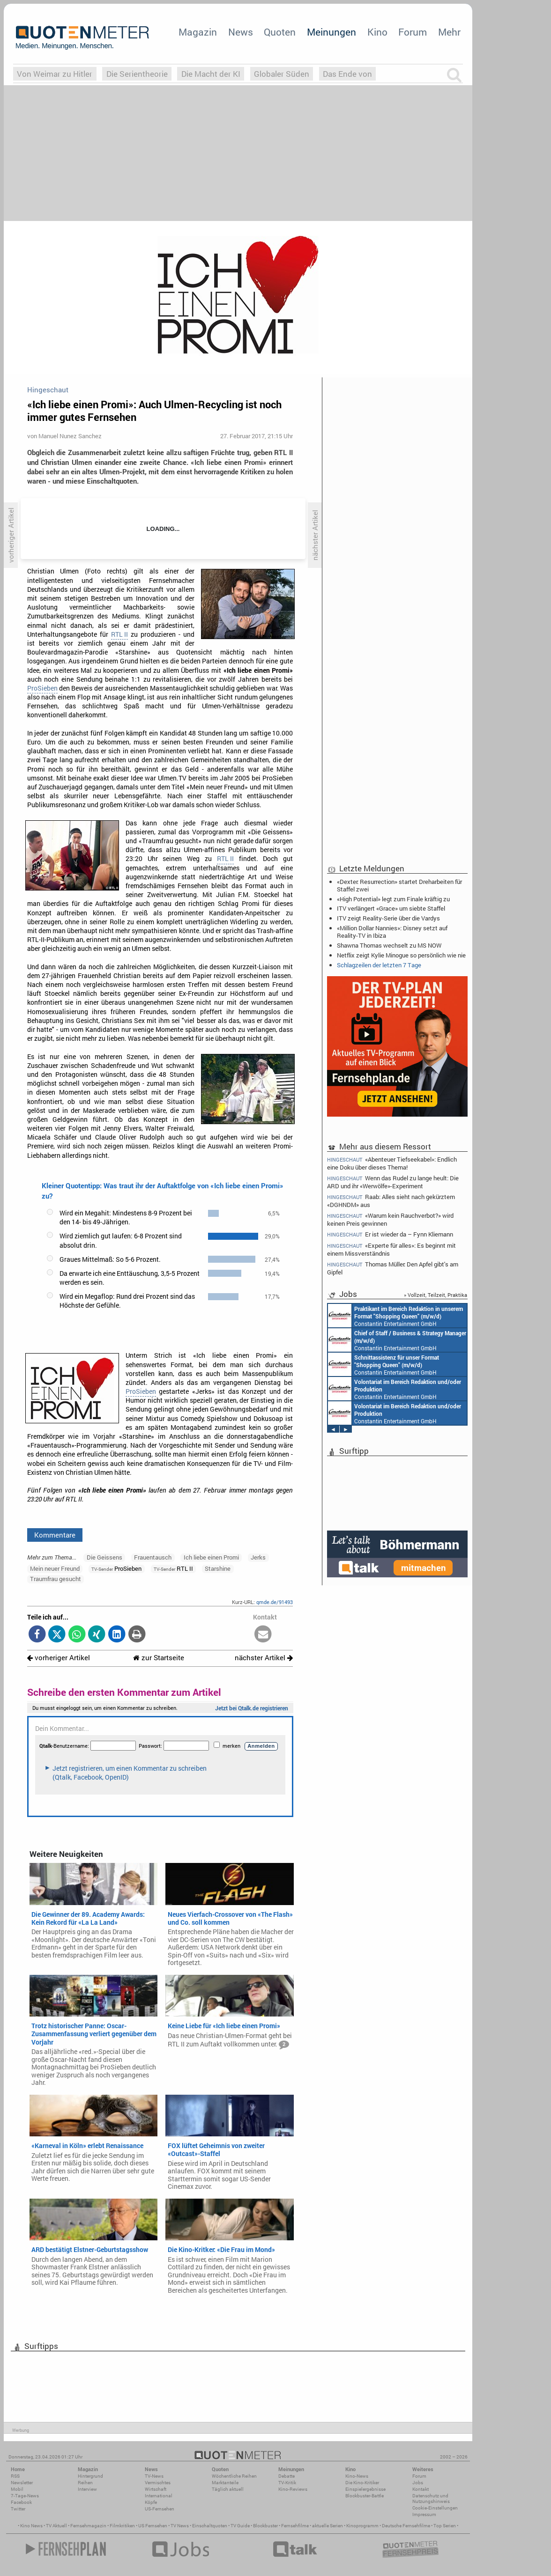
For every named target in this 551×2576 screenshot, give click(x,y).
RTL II (119, 634)
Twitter (18, 2509)
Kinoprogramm (362, 2526)
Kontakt (420, 2489)
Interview (87, 2489)
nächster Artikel (264, 1657)
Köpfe (151, 2502)
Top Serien (444, 2526)
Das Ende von (347, 73)
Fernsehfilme (295, 2526)
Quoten (280, 31)
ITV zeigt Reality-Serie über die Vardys (388, 918)
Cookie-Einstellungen (435, 2508)
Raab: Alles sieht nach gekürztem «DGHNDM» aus (391, 1200)
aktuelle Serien (327, 2526)
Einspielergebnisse (365, 2489)
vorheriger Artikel (58, 1657)
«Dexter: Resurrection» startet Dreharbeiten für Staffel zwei (399, 885)
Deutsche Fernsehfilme (406, 2526)
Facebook (21, 2502)
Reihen (85, 2483)
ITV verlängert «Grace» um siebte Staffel (391, 908)
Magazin (198, 31)
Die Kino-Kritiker (362, 2483)
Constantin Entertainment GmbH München (395, 1315)
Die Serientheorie (137, 73)
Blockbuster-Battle (364, 2496)
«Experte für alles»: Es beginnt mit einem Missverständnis (391, 1249)
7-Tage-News (25, 2496)
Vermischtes (158, 2483)
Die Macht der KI (210, 73)
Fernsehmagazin (88, 2526)
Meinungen (331, 31)
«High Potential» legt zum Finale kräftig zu (393, 899)
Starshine (218, 1568)
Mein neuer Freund (55, 1568)
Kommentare (54, 1534)
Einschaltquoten (209, 2526)
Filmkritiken (122, 2526)
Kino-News (356, 2476)
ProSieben (42, 688)
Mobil (17, 2489)
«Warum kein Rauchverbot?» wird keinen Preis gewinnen (390, 1219)
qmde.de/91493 (274, 1601)
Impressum (424, 2514)
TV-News (154, 2476)
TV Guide (240, 2526)
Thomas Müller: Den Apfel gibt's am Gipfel (392, 1268)
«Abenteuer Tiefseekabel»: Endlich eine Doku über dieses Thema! (392, 1163)
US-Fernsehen (159, 2509)
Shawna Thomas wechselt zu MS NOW (389, 945)
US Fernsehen (152, 2526)
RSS (15, 2476)
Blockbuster (265, 2526)
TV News (180, 2526)
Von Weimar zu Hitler (54, 73)
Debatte (286, 2476)
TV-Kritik (287, 2483)
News (240, 31)
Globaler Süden (281, 73)
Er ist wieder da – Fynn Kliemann (390, 1234)
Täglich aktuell (228, 2489)
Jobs (417, 2483)
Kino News (31, 2526)
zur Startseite (158, 1657)
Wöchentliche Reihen (234, 2476)
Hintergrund (90, 2476)
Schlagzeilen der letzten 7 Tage (379, 965)
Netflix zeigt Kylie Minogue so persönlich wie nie (401, 955)
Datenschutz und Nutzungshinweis (431, 2498)
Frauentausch (152, 1557)
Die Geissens (104, 1557)
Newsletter (22, 2483)
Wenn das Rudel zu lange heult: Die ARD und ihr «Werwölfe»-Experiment (393, 1182)
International (158, 2496)
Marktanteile (225, 2483)
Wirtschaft (155, 2489)
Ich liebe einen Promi (211, 1557)
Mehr (449, 31)
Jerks (258, 1557)
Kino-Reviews (292, 2489)
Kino (377, 31)
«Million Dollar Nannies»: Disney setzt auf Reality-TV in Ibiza (392, 932)
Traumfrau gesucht (55, 1578)
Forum (412, 31)
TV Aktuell (56, 2526)
